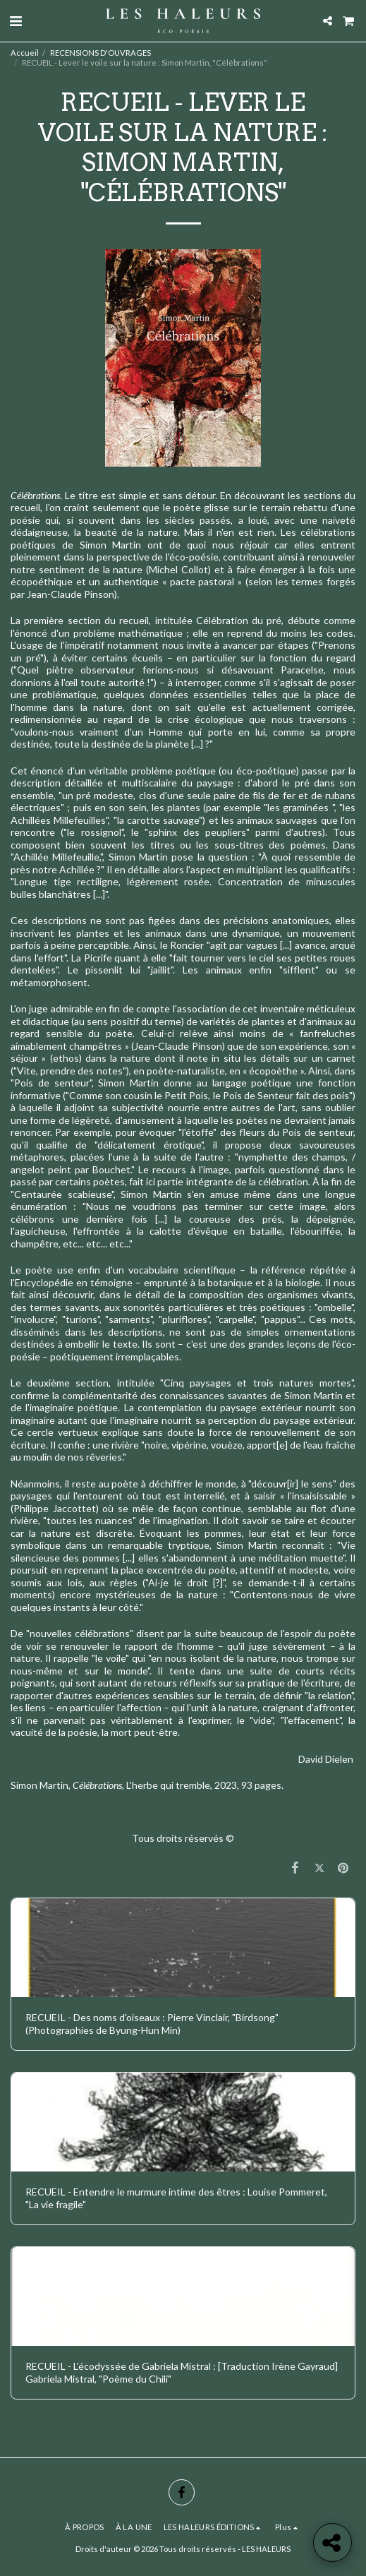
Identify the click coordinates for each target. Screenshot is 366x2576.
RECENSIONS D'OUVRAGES (100, 52)
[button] (16, 20)
